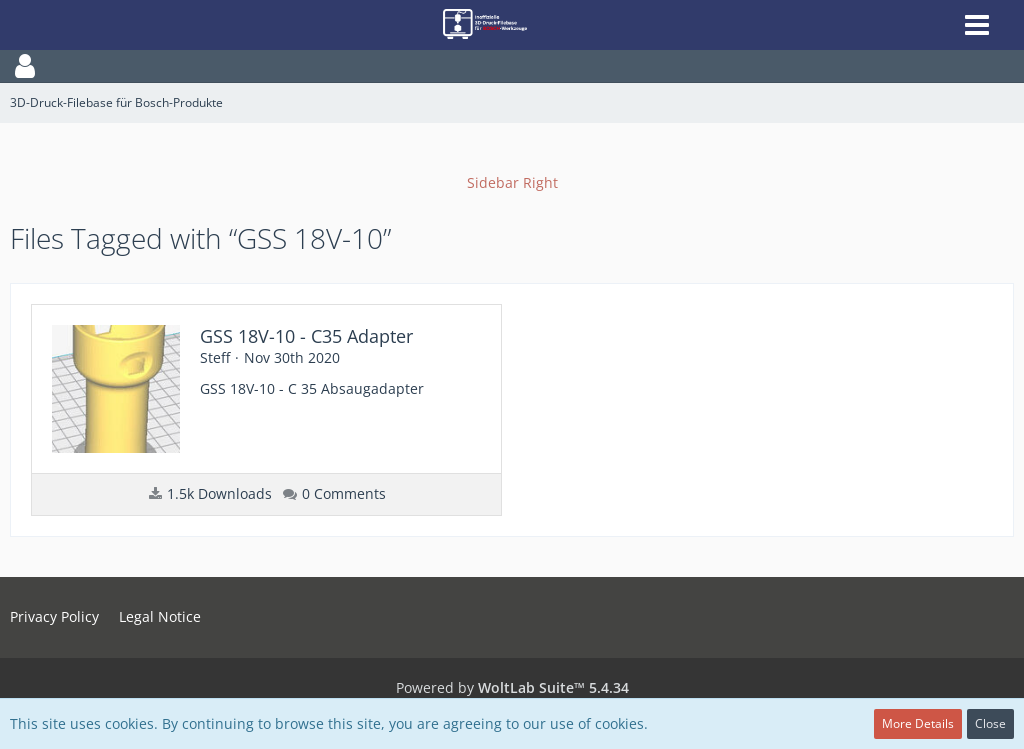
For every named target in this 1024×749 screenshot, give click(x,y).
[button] (512, 66)
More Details (918, 723)
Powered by (512, 687)
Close (990, 723)
